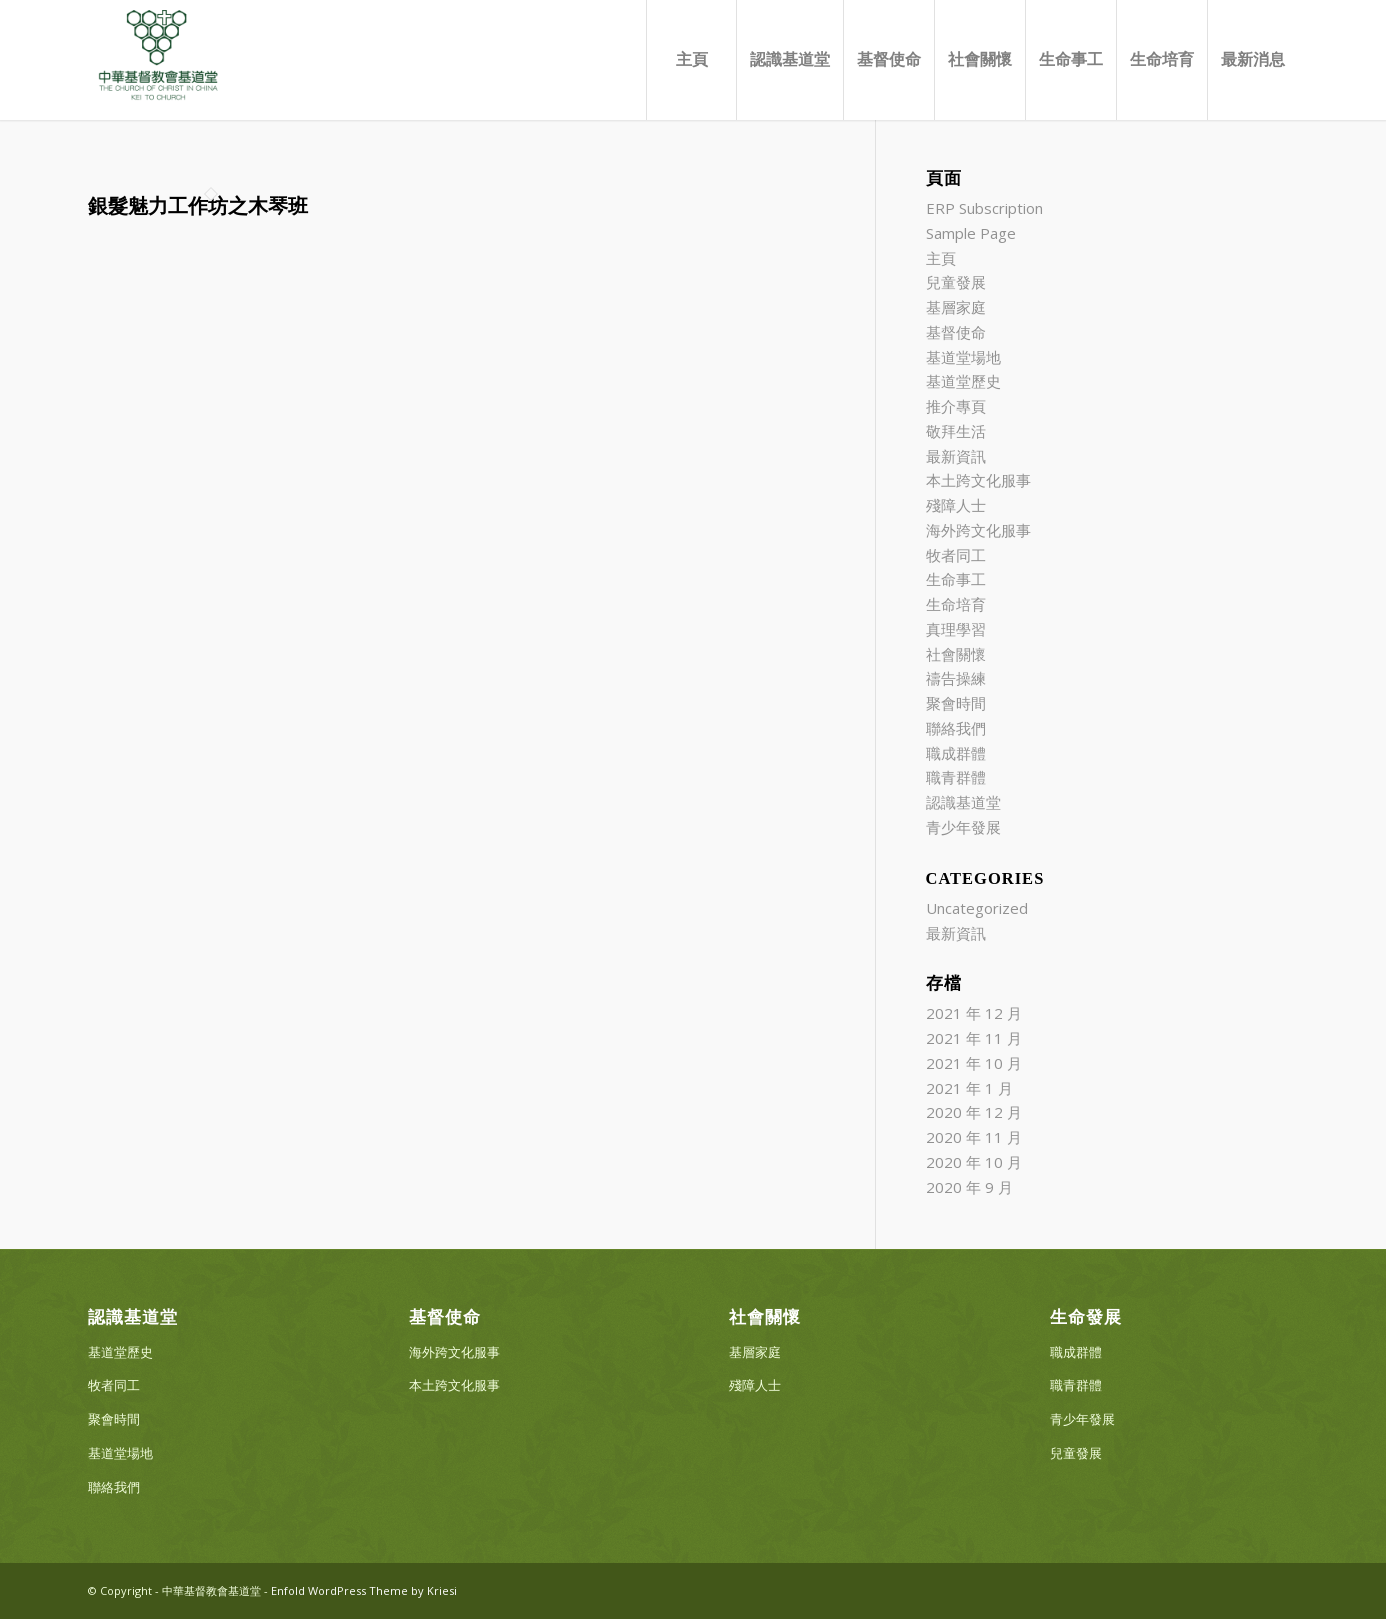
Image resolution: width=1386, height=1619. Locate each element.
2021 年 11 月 (974, 1038)
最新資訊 (956, 456)
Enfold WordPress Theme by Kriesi (364, 1590)
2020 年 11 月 (974, 1137)
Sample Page (971, 233)
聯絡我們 (956, 728)
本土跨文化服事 (978, 480)
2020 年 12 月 (974, 1112)
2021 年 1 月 (969, 1088)
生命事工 (956, 579)
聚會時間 (956, 703)
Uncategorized (977, 908)
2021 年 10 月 (974, 1063)
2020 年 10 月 (974, 1162)
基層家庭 (956, 307)
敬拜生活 (956, 431)
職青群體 (956, 777)
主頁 (941, 258)
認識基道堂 (963, 802)
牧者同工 (956, 555)
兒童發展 (956, 282)
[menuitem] (691, 60)
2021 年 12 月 (974, 1013)
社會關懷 (956, 654)
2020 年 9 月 (969, 1187)
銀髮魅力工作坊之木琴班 (198, 206)
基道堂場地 (963, 357)
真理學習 (956, 629)
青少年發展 (963, 827)
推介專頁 (956, 406)
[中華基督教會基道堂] (158, 60)
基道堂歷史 (963, 381)
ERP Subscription (984, 208)
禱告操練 (956, 678)
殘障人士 (956, 505)
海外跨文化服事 (978, 530)
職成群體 (956, 753)
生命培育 (956, 604)
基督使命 (956, 332)
